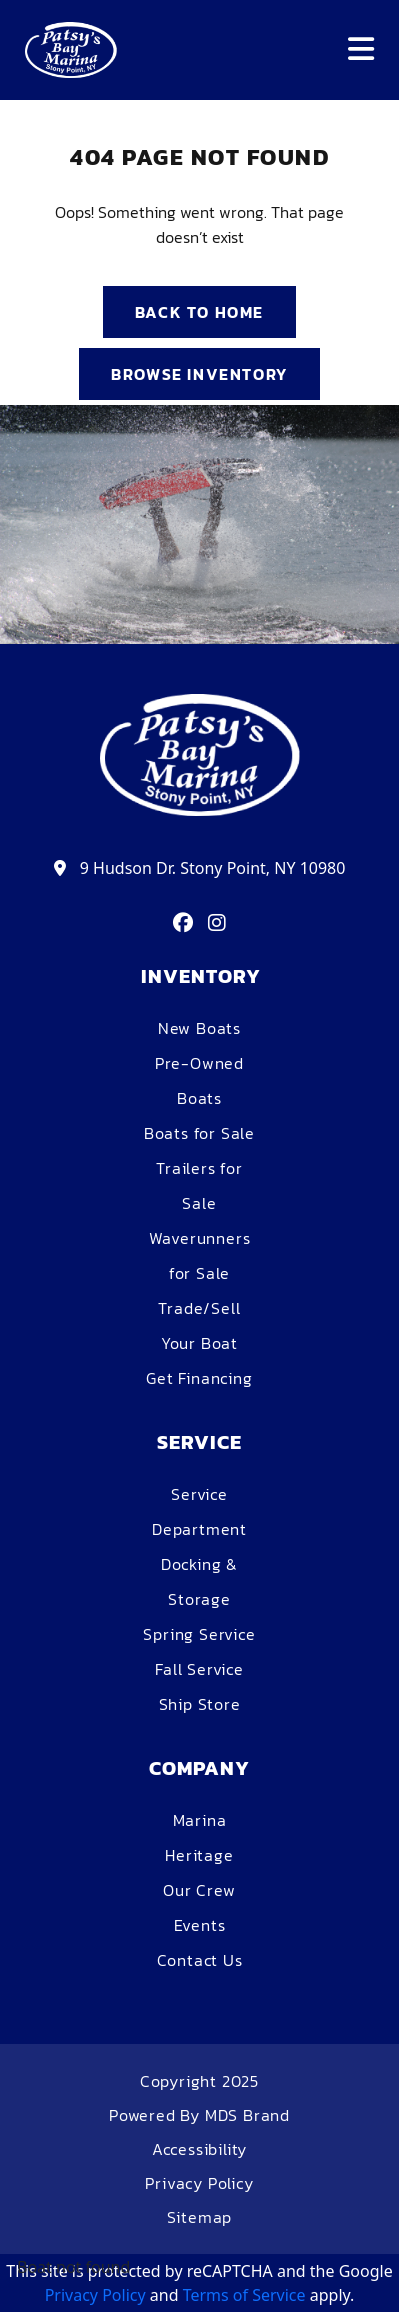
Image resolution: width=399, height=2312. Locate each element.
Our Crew (199, 1890)
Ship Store (200, 1704)
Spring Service (199, 1634)
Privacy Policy (199, 2183)
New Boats (199, 1028)
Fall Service (199, 1669)
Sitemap (200, 2217)
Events (200, 1925)
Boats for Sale (199, 1133)
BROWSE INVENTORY (199, 374)
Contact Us (200, 1960)
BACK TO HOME (199, 312)
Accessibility (199, 2149)
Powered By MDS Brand (199, 2115)
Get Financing (199, 1378)
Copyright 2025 (199, 2081)
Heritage (199, 1855)
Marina (200, 1820)
